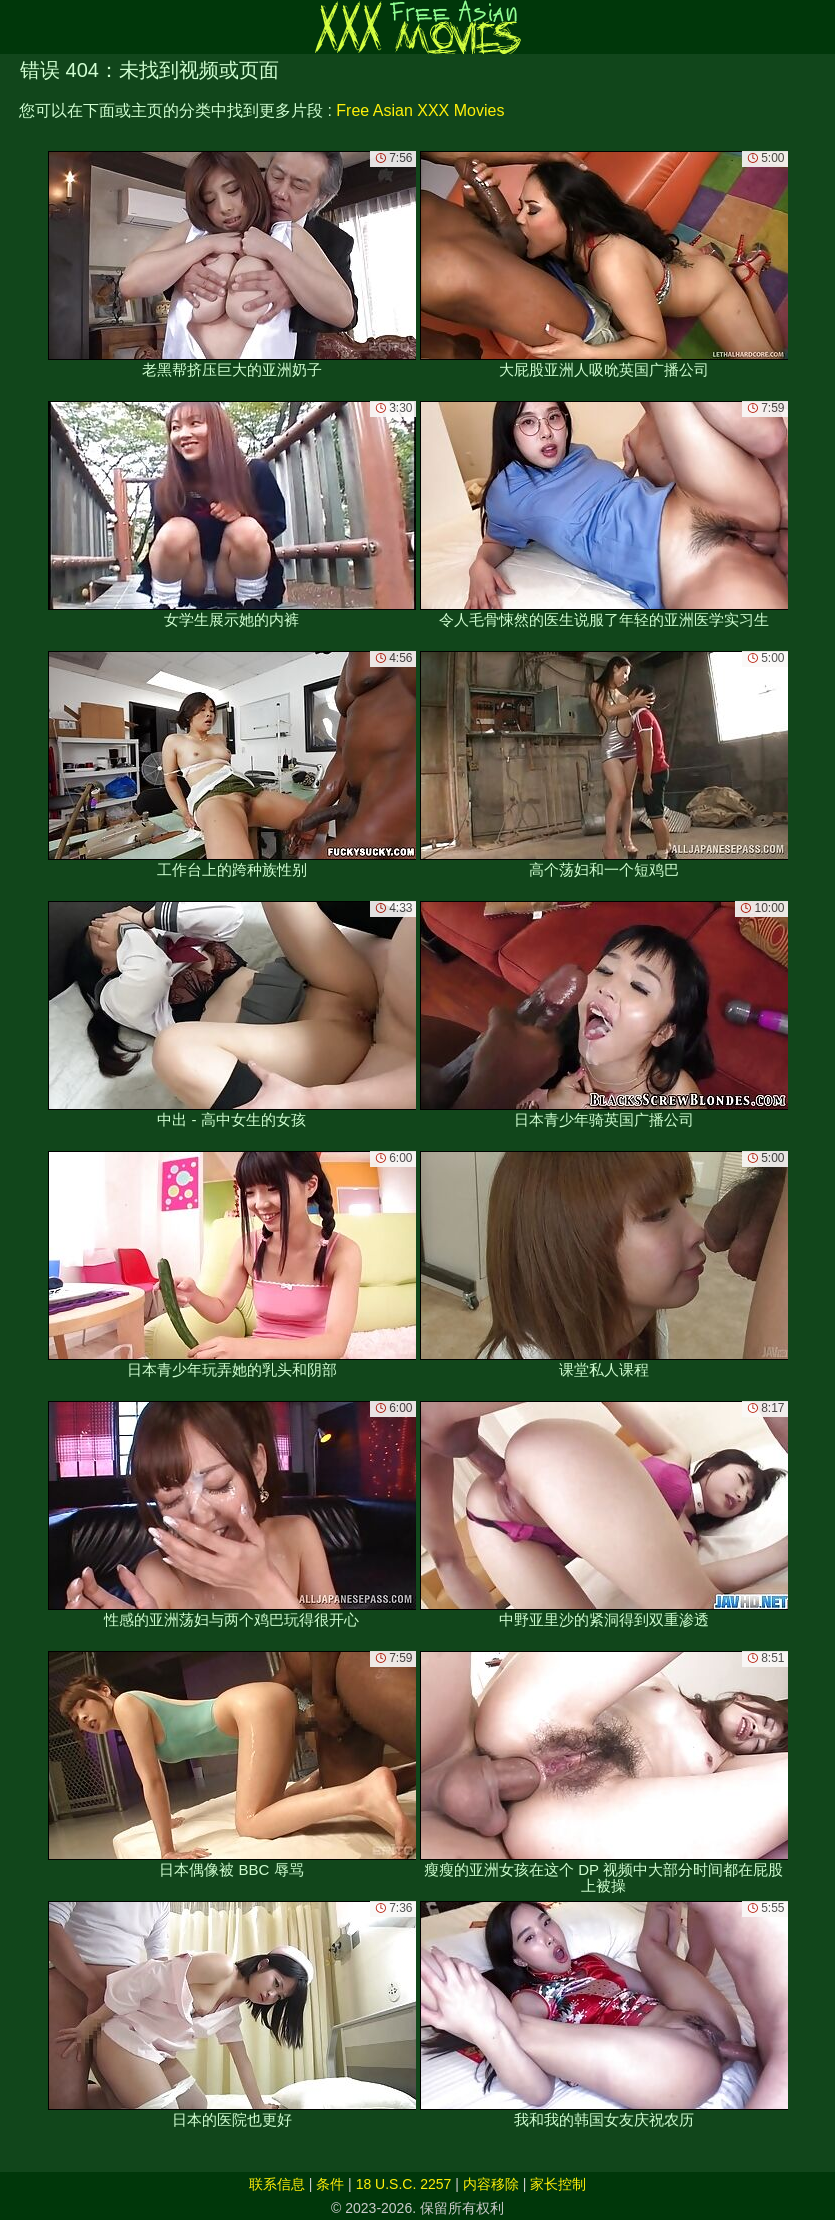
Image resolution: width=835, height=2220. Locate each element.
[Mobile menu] (18, 27)
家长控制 (558, 2184)
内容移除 (491, 2184)
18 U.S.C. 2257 (404, 2184)
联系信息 (277, 2184)
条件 (330, 2184)
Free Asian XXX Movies (420, 110)
